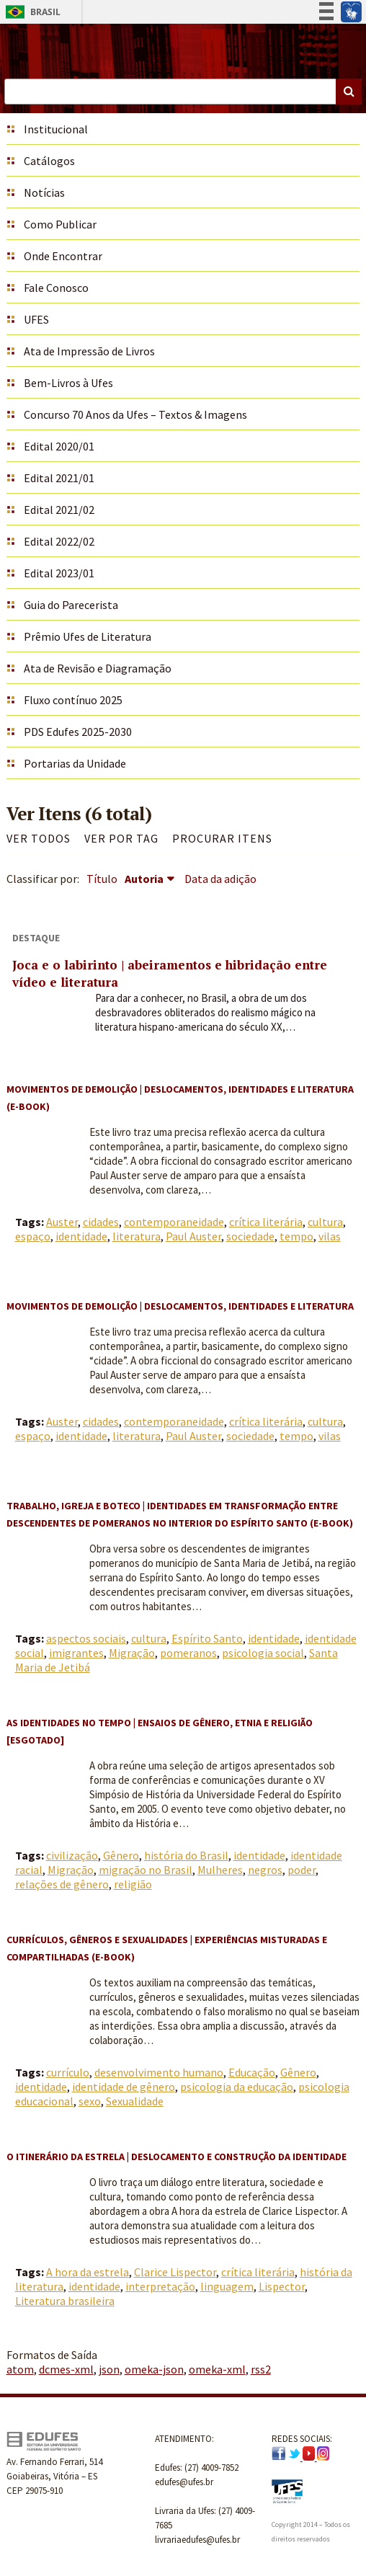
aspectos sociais (86, 1638)
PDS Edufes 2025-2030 (78, 731)
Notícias (44, 192)
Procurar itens (222, 838)
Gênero (121, 1855)
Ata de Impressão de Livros (89, 351)
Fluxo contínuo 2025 (73, 700)
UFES (36, 319)
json (109, 2369)
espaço (32, 1236)
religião (133, 1884)
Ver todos (38, 838)
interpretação (160, 2286)
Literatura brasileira (65, 2300)
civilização (72, 1855)
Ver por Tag (121, 838)
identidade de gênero (123, 2086)
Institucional (56, 129)
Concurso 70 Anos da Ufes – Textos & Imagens (135, 414)
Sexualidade (135, 2101)
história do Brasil (186, 1855)
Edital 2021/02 (59, 509)
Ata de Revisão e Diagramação (97, 668)
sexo (90, 2101)
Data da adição (220, 878)
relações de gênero (62, 1884)
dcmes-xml (66, 2369)
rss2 (261, 2369)
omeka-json (154, 2369)
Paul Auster (193, 1236)
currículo (67, 2072)
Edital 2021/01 (59, 478)
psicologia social (263, 1652)
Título (101, 878)
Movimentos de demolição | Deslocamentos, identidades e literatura (180, 1306)
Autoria (144, 878)
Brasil (30, 12)
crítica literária (266, 1221)
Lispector (282, 2286)
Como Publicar (60, 224)
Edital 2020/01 (59, 446)
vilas (329, 1236)
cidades (101, 1221)
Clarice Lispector (175, 2272)
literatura (136, 1236)
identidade (81, 1236)
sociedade (250, 1236)
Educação (251, 2072)
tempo (296, 1236)
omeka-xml (217, 2369)
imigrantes (76, 1652)
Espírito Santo (207, 1638)
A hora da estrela (87, 2272)
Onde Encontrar (63, 256)
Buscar (349, 92)
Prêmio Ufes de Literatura (87, 636)
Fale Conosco (56, 287)
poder (301, 1869)
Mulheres (220, 1869)
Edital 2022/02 (59, 541)
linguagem (227, 2286)
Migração (132, 1652)
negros (265, 1869)
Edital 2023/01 (59, 573)
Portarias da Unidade (75, 763)
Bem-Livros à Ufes (68, 383)
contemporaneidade (174, 1221)
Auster (62, 1221)
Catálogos (49, 161)
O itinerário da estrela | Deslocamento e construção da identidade (176, 2156)
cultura (325, 1221)
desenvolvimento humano (158, 2072)
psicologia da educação (236, 2086)
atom (20, 2369)
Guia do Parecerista (71, 605)
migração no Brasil (145, 1869)
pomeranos (188, 1652)
